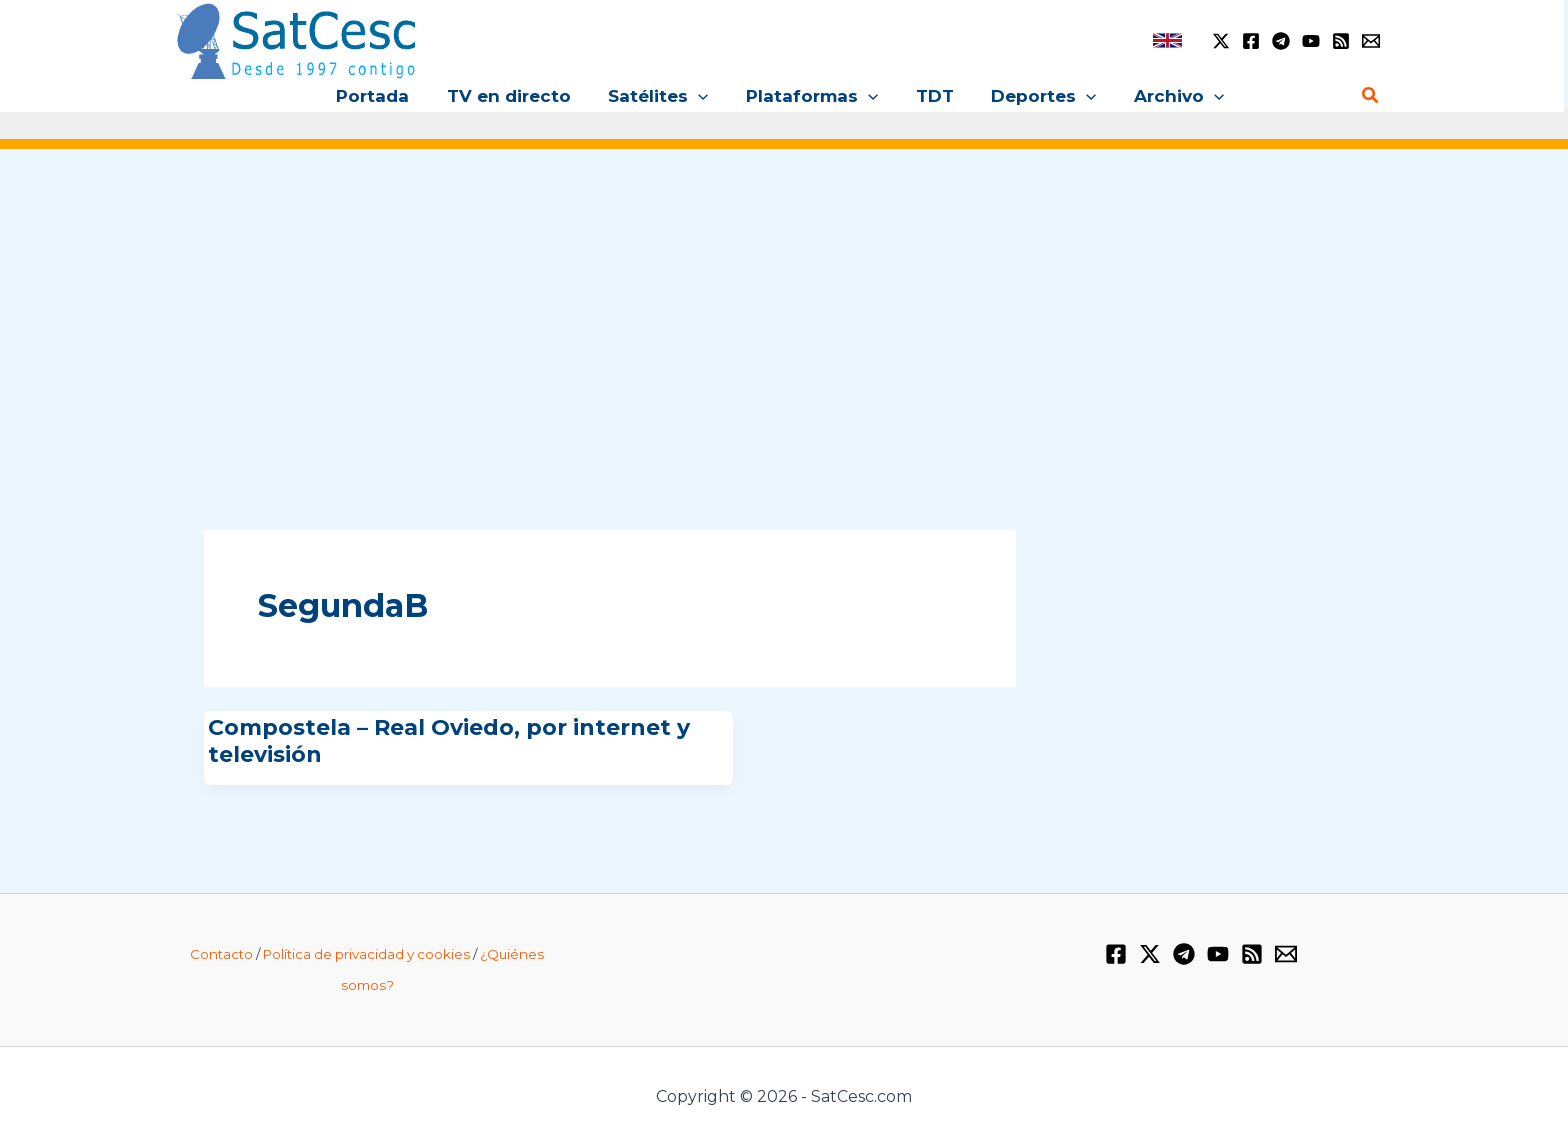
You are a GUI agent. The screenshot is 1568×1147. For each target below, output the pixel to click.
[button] (702, 96)
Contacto (221, 954)
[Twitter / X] (1221, 41)
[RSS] (1341, 41)
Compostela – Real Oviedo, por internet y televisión (449, 740)
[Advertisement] (784, 318)
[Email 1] (1371, 41)
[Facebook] (1251, 41)
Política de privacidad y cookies (366, 954)
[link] (1167, 40)
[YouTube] (1311, 41)
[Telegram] (1281, 41)
